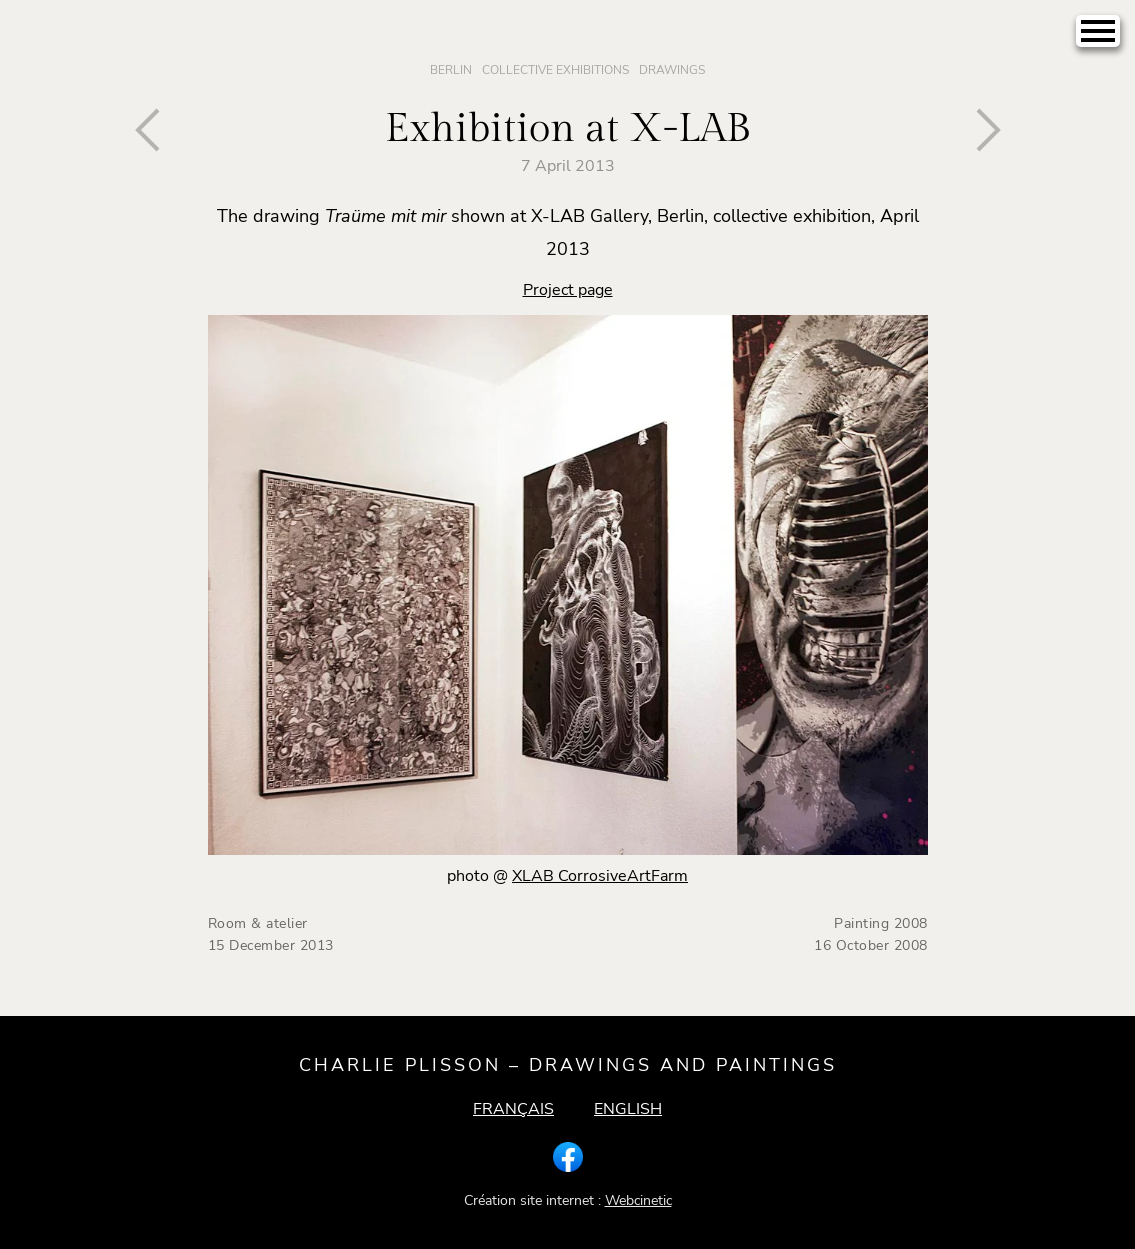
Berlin (451, 70)
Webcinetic (638, 1200)
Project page (568, 290)
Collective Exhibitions (555, 70)
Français (513, 1109)
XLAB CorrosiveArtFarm (600, 876)
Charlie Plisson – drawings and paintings (568, 1065)
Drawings (672, 70)
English (628, 1109)
